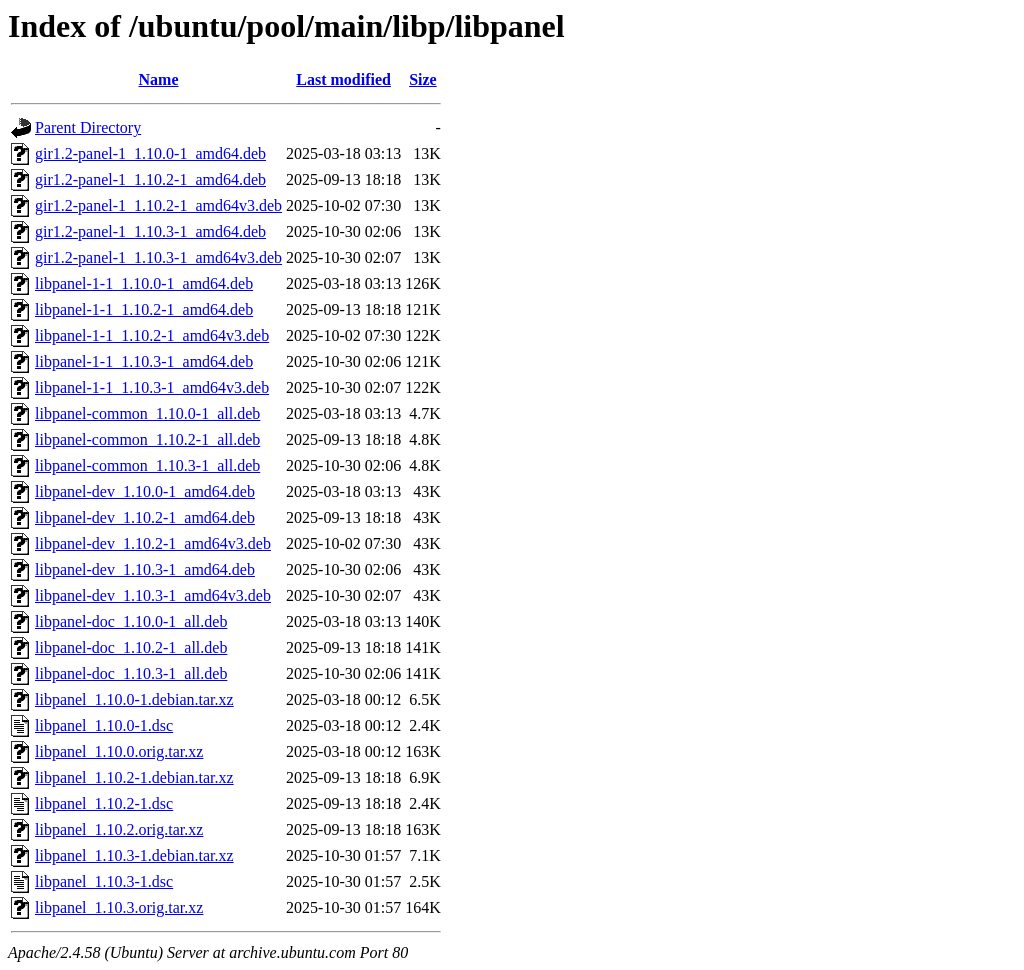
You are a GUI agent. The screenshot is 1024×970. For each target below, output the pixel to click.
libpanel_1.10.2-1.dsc (104, 803)
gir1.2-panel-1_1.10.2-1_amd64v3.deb (158, 205)
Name (159, 79)
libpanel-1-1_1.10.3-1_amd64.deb (144, 361)
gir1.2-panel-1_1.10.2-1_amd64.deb (150, 179)
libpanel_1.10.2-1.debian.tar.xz (134, 777)
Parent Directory (88, 127)
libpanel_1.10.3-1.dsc (104, 881)
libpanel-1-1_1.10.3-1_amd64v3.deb (152, 387)
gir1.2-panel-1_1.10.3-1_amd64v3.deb (158, 257)
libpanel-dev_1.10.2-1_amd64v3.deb (153, 543)
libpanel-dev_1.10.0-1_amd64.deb (145, 491)
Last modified (343, 79)
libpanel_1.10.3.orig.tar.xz (119, 907)
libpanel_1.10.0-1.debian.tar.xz (134, 699)
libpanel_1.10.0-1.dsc (104, 725)
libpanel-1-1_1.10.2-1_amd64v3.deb (152, 335)
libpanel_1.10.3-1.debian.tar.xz (134, 855)
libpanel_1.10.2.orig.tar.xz (119, 829)
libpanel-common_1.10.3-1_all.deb (147, 465)
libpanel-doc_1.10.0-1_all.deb (131, 621)
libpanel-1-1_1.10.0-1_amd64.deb (144, 283)
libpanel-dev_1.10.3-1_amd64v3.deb (153, 595)
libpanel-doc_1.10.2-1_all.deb (131, 647)
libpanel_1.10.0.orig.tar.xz (119, 751)
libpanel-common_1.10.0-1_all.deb (147, 413)
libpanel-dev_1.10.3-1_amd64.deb (145, 569)
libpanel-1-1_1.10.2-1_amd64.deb (144, 309)
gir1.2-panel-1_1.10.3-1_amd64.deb (150, 231)
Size (423, 79)
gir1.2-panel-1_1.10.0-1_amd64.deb (150, 153)
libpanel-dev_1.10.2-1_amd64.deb (145, 517)
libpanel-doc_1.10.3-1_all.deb (131, 673)
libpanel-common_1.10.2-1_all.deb (147, 439)
